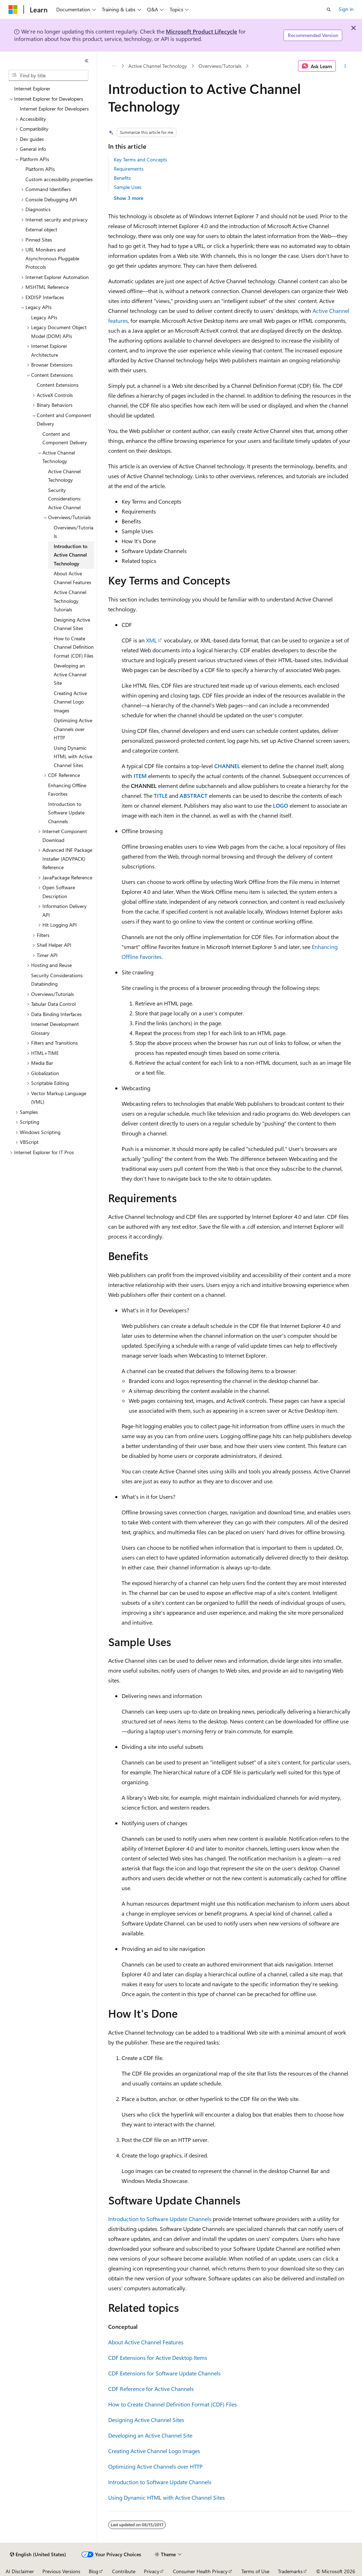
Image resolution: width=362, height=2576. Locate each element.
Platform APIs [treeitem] (40, 169)
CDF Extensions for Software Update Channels (164, 2373)
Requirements (129, 168)
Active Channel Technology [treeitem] (64, 475)
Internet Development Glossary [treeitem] (55, 1028)
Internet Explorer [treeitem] (32, 88)
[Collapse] (86, 60)
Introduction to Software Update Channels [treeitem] (66, 813)
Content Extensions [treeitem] (57, 384)
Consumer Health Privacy (200, 2571)
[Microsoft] (13, 9)
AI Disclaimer (20, 2571)
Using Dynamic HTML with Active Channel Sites (166, 2497)
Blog (93, 2571)
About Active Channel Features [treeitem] (72, 578)
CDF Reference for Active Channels (151, 2388)
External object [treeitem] (41, 229)
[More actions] (345, 66)
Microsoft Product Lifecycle (201, 31)
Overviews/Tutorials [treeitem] (73, 532)
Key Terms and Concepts (140, 159)
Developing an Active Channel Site (150, 2435)
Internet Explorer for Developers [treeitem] (54, 108)
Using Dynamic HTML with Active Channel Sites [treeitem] (73, 756)
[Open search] (329, 9)
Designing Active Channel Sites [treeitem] (72, 624)
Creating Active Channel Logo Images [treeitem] (70, 702)
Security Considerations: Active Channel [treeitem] (64, 499)
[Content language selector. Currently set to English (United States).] (38, 2554)
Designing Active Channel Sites (146, 2419)
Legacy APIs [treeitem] (44, 317)
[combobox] (48, 75)
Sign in (346, 9)
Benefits (122, 177)
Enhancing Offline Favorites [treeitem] (67, 789)
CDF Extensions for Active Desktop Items (157, 2357)
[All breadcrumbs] (114, 66)
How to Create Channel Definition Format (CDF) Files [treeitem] (74, 647)
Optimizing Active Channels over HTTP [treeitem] (73, 729)
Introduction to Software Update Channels (159, 2218)
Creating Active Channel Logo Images (154, 2451)
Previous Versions (61, 2571)
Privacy (151, 2571)
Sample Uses (127, 187)
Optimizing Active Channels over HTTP (155, 2466)
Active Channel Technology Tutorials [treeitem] (70, 601)
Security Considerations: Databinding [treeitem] (57, 979)
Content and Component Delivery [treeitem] (64, 438)
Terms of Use (255, 2571)
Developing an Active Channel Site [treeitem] (70, 674)
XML (151, 640)
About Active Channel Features (145, 2342)
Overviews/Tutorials (220, 66)
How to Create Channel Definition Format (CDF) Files (172, 2404)
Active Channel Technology (157, 66)
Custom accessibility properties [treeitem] (59, 179)
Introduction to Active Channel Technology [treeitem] (70, 555)
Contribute (123, 2571)
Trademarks (290, 2571)
